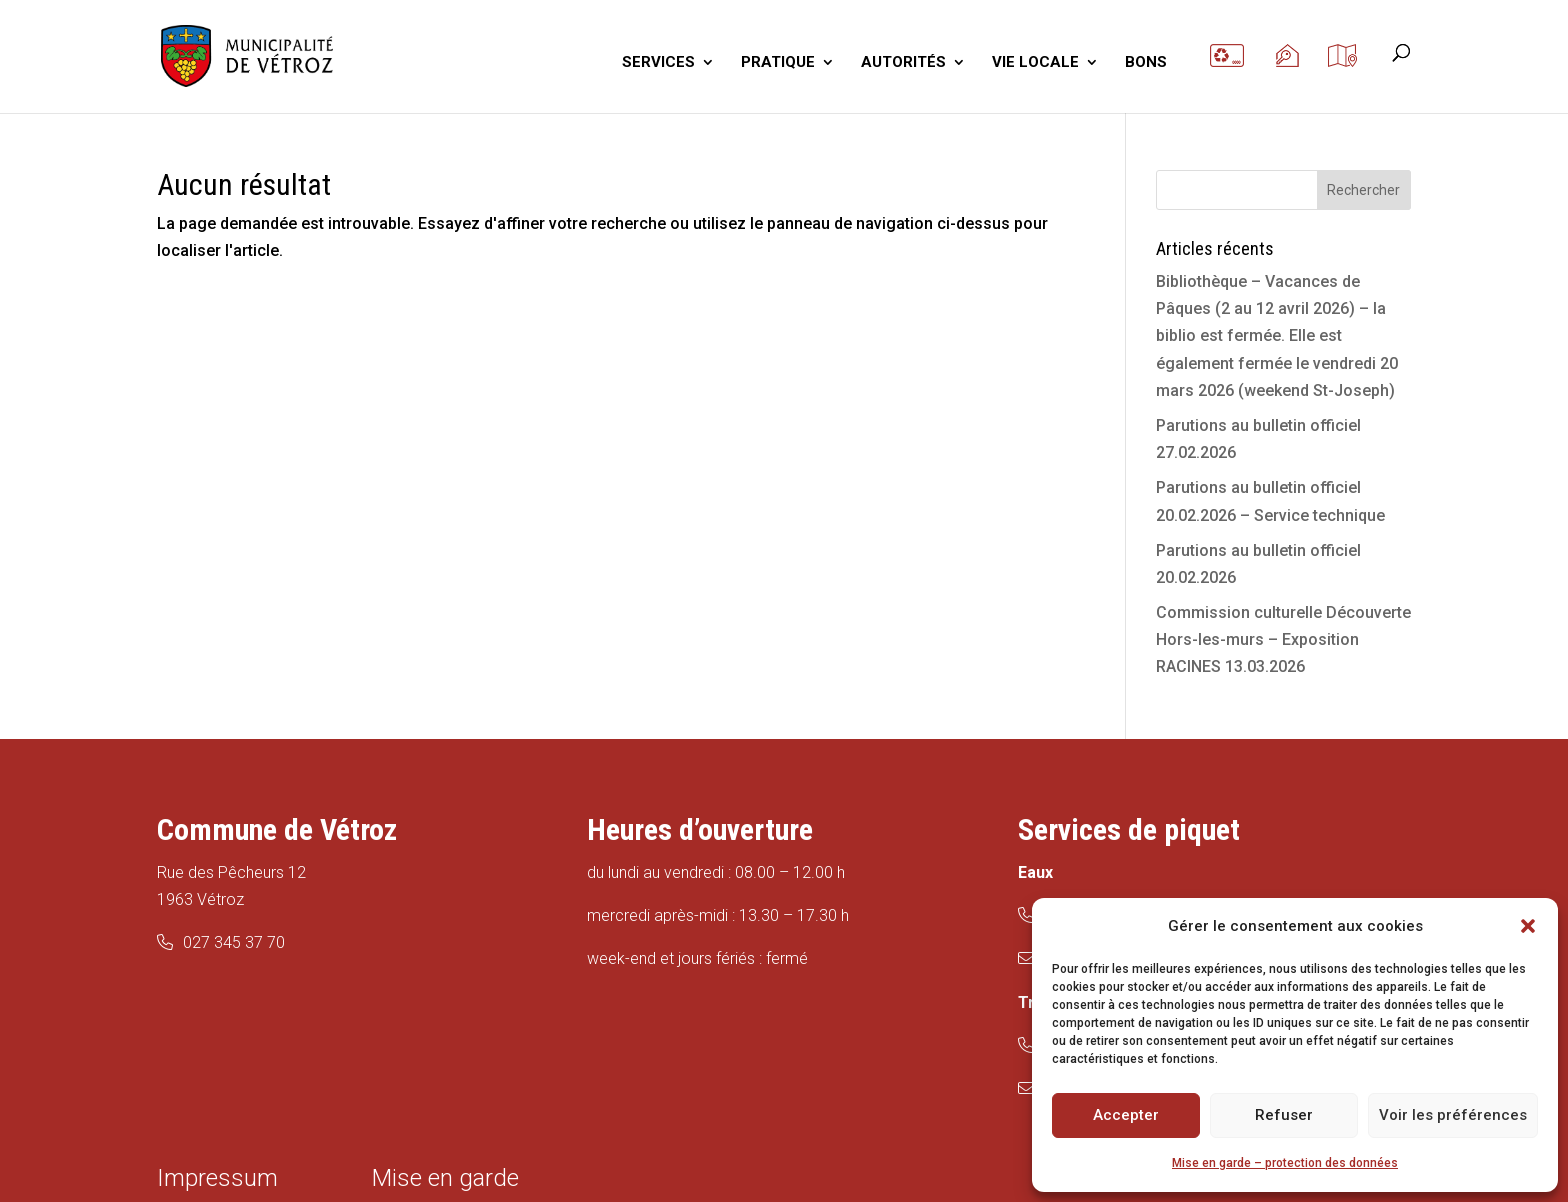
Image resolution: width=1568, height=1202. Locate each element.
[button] (1528, 926)
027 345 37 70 (234, 942)
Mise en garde (445, 1178)
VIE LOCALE (1035, 63)
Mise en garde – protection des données (1285, 1163)
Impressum (217, 1178)
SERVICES (658, 63)
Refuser (1284, 1115)
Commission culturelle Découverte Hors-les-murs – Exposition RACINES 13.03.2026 (1283, 639)
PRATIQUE (778, 63)
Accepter (1126, 1115)
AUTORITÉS (903, 63)
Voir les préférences (1453, 1115)
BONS (1146, 63)
